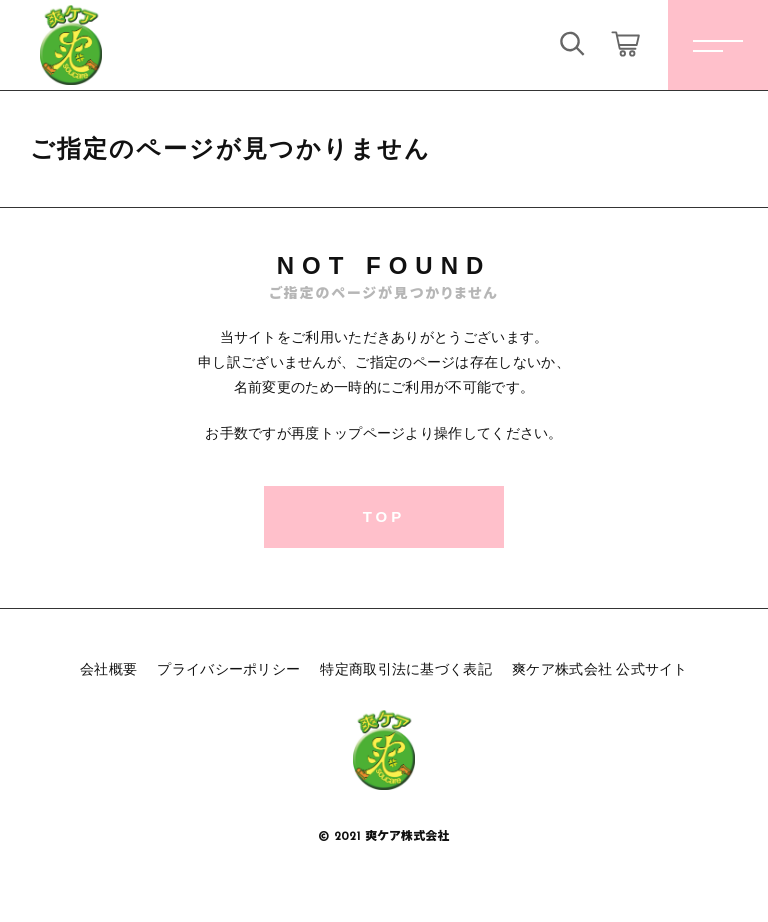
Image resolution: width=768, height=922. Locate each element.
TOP (384, 516)
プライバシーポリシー (228, 669)
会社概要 (108, 669)
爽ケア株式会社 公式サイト (600, 669)
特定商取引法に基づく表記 (406, 669)
